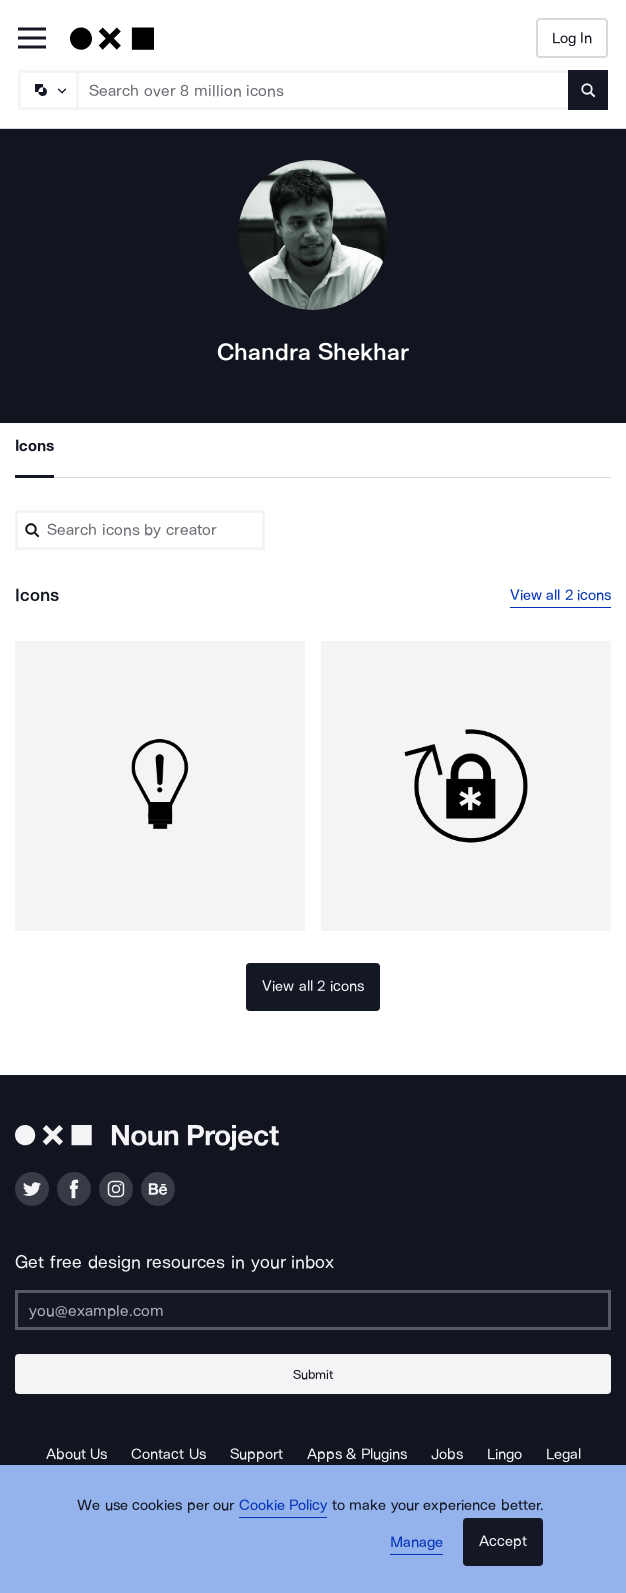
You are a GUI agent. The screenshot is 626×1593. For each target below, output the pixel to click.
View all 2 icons (561, 595)
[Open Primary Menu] (32, 39)
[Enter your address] (313, 1310)
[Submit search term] (588, 90)
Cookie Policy (283, 1505)
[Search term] (323, 90)
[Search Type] (47, 90)
